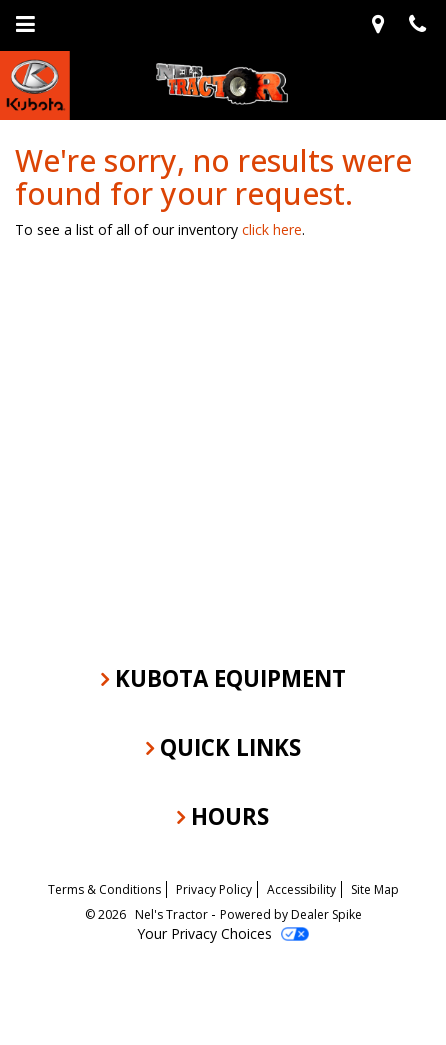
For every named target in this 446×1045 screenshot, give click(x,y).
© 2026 (110, 914)
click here (272, 229)
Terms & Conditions (104, 889)
